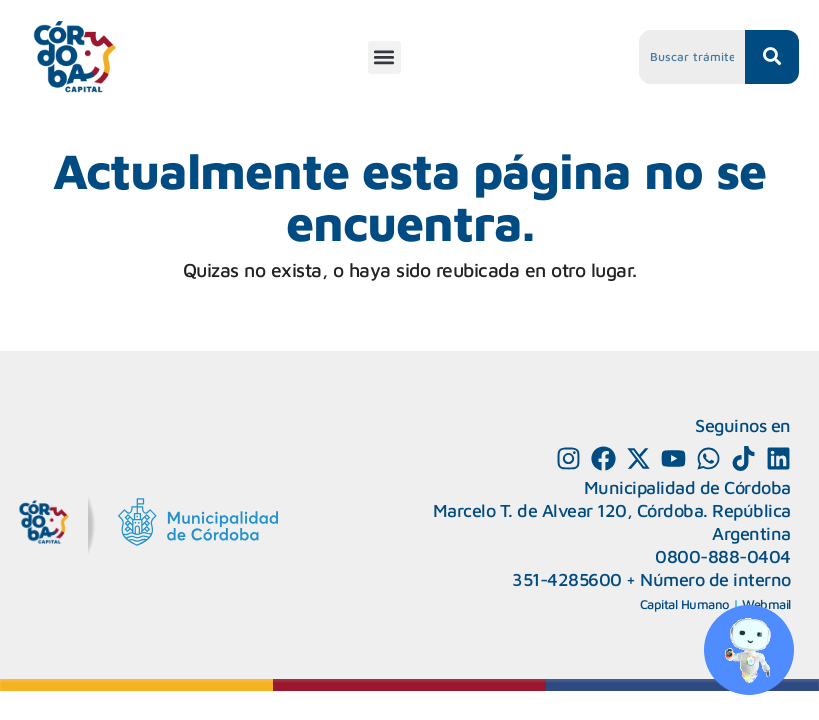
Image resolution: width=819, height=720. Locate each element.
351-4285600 (567, 579)
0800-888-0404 (723, 556)
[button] (384, 57)
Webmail (766, 604)
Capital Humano (685, 604)
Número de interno (715, 579)
